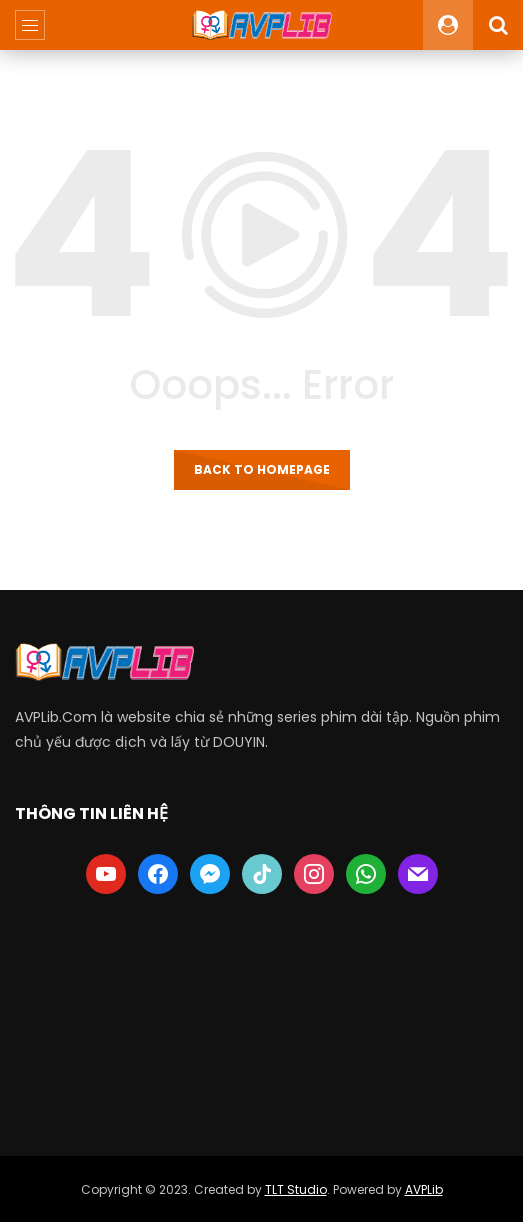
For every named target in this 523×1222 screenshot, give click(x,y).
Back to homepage (262, 469)
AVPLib (424, 1189)
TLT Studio (296, 1189)
